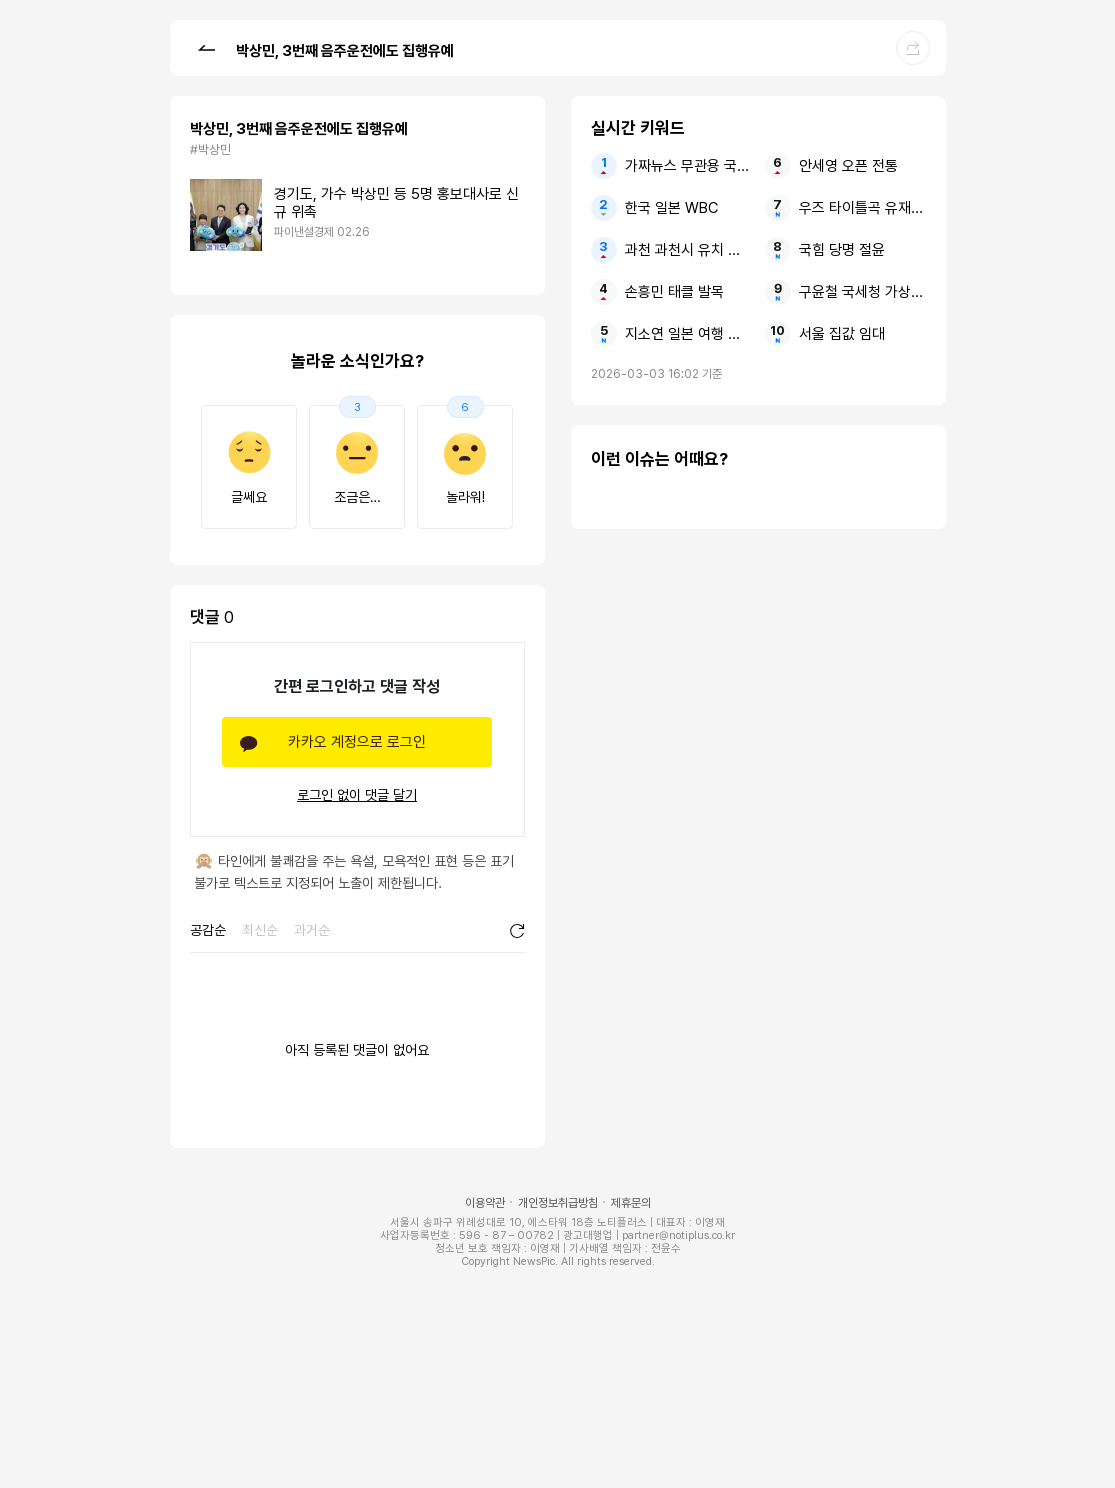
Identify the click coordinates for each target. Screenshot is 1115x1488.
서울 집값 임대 (842, 334)
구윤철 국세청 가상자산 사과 (862, 292)
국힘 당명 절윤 (842, 250)
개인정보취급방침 (558, 1203)
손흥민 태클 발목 (674, 292)
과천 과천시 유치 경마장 (688, 250)
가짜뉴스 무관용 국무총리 (688, 166)
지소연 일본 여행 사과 (688, 334)
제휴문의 (631, 1203)
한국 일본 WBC (671, 208)
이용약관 (485, 1203)
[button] (206, 47)
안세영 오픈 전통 (848, 166)
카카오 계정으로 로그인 (357, 742)
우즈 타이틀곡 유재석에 (862, 208)
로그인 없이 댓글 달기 (357, 795)
